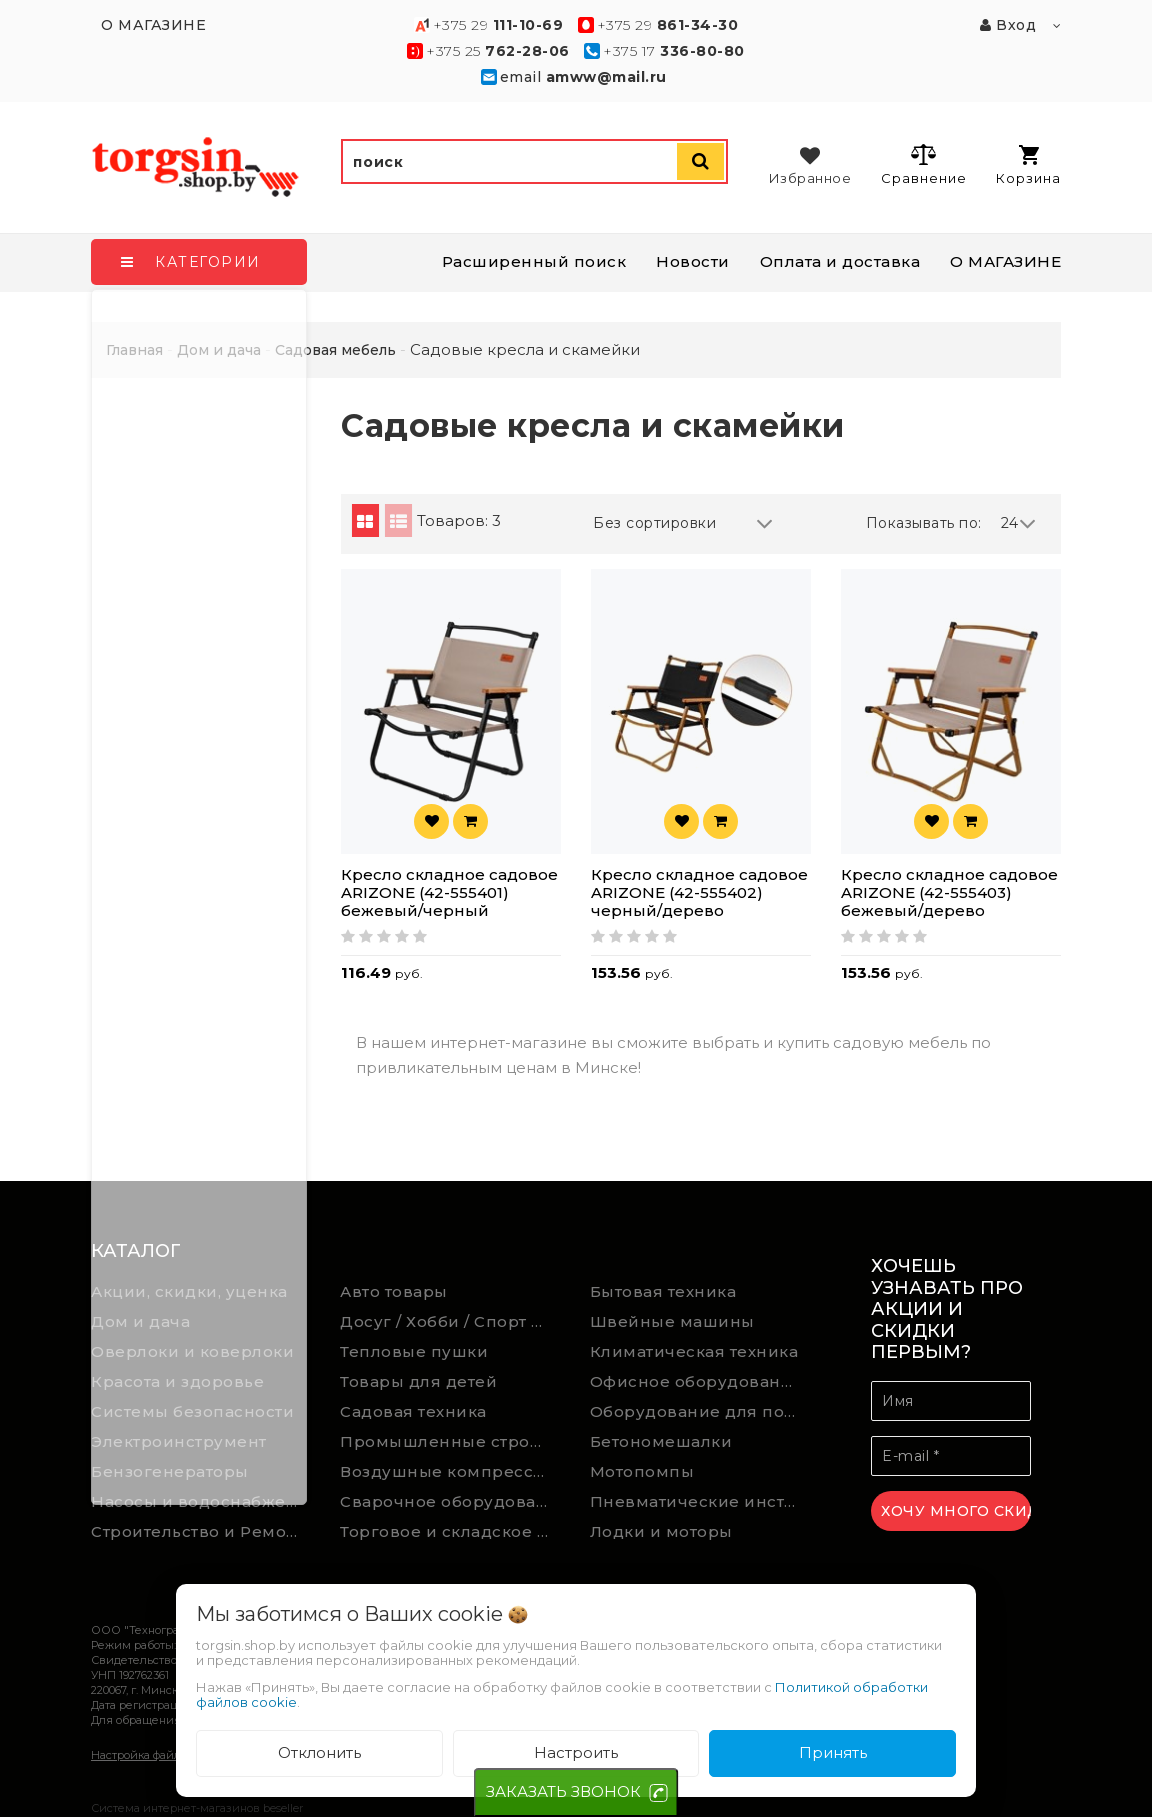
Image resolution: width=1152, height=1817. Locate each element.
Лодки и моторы (661, 1531)
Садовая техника (413, 1411)
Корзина (1028, 165)
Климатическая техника (694, 1351)
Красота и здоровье (177, 1381)
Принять (833, 1752)
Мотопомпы (642, 1471)
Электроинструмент (179, 1441)
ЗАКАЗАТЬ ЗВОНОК (563, 1791)
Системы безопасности (192, 1411)
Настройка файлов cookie (161, 1755)
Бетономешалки (661, 1441)
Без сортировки (683, 523)
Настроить (576, 1752)
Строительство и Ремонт (198, 1531)
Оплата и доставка (840, 261)
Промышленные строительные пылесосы (450, 1441)
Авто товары (394, 1291)
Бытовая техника (663, 1291)
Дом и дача (140, 1321)
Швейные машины (672, 1321)
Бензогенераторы (170, 1471)
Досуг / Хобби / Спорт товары (450, 1321)
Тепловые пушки (414, 1351)
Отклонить (319, 1752)
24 (1019, 523)
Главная (134, 350)
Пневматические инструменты (700, 1501)
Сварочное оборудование (450, 1501)
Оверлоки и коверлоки (192, 1351)
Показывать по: (924, 523)
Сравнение (923, 164)
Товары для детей (418, 1381)
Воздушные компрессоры (450, 1471)
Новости (693, 261)
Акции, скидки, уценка (189, 1291)
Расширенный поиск (534, 261)
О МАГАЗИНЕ (1005, 261)
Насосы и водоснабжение (201, 1501)
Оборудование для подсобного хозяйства (700, 1411)
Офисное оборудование (696, 1381)
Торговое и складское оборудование (450, 1531)
